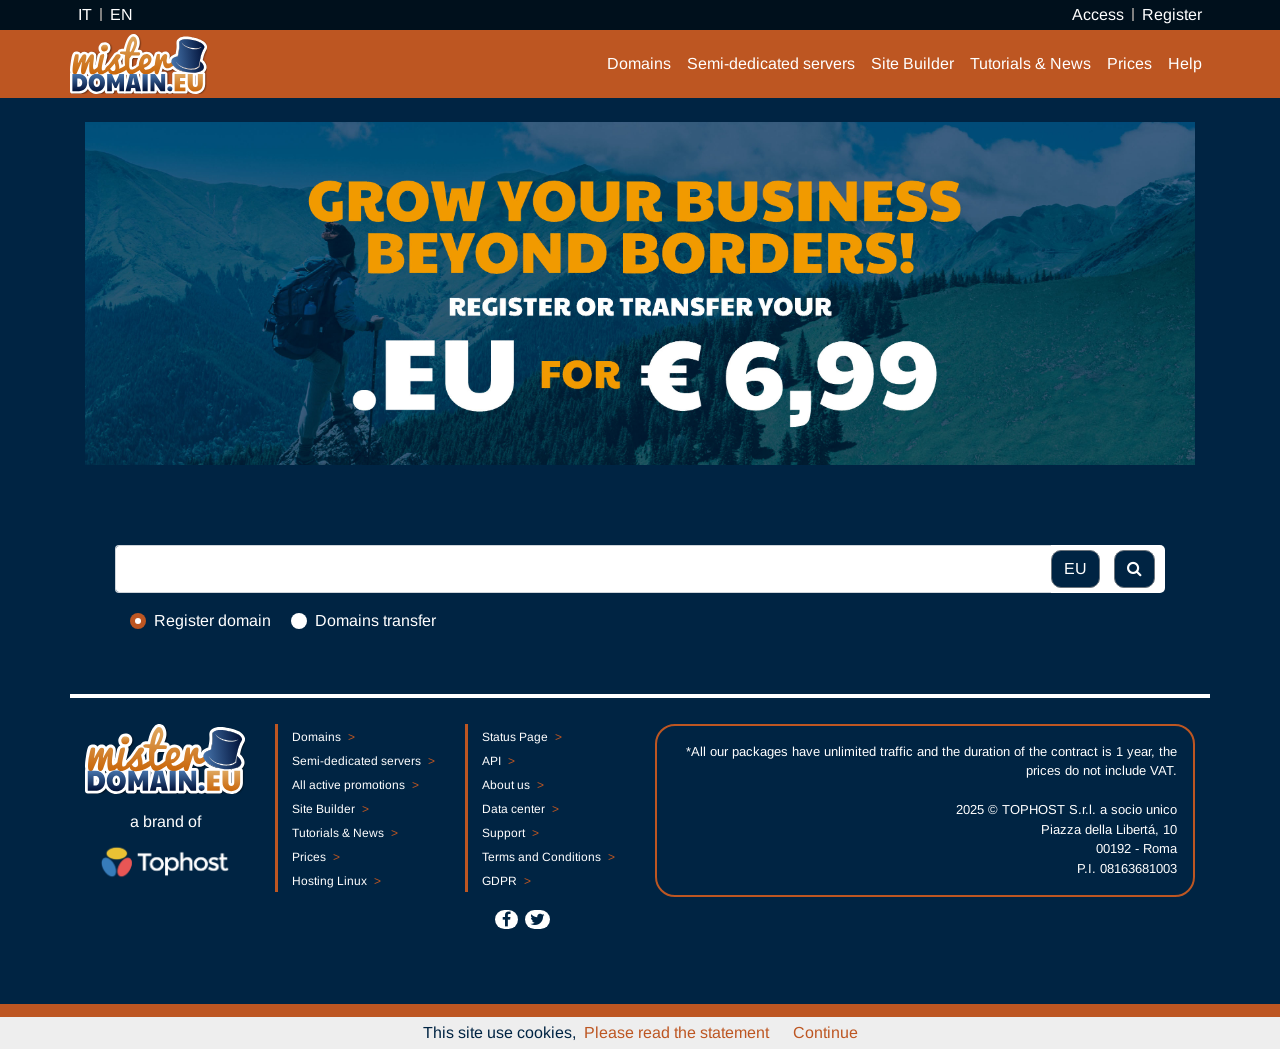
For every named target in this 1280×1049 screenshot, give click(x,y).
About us (512, 785)
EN (121, 14)
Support (510, 833)
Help (1185, 63)
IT (85, 14)
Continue (825, 1032)
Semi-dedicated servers (771, 63)
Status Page (521, 737)
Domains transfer (375, 620)
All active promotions (355, 785)
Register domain (212, 620)
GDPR (506, 881)
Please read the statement (676, 1032)
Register (1172, 14)
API (498, 761)
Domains (639, 63)
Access (1098, 14)
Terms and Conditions (548, 857)
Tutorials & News (1030, 63)
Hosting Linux (336, 881)
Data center (520, 809)
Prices (1129, 63)
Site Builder (912, 63)
